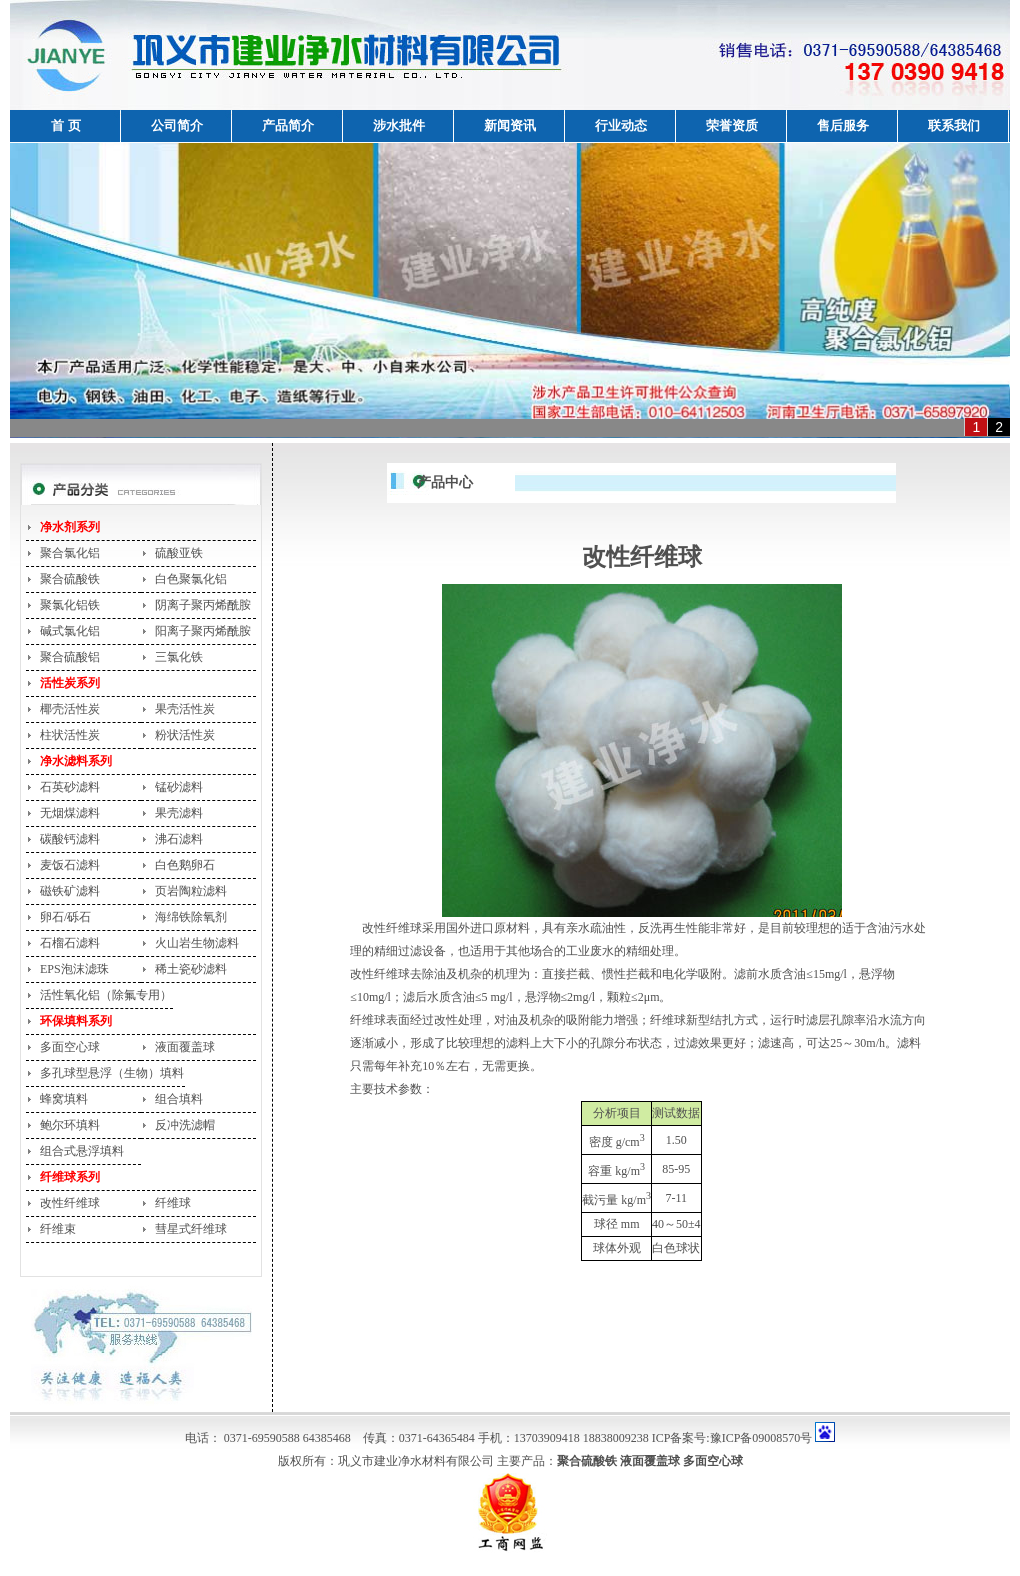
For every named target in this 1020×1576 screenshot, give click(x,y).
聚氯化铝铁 (70, 605)
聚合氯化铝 (70, 553)
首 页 (65, 125)
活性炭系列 (70, 683)
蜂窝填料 (64, 1099)
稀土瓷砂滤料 (191, 969)
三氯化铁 (179, 657)
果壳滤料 (179, 813)
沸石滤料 (179, 839)
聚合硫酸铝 (70, 657)
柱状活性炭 (70, 735)
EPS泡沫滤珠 (74, 969)
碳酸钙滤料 (70, 839)
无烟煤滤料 (70, 813)
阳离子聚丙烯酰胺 (203, 631)
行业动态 (621, 125)
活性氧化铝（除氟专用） (106, 995)
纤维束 (58, 1229)
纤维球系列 (70, 1177)
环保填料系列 (76, 1021)
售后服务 (843, 125)
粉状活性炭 (185, 735)
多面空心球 (70, 1047)
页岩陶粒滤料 (191, 891)
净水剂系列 (70, 527)
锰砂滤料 (179, 787)
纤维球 (173, 1203)
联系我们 (954, 125)
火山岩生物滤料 (197, 943)
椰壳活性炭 (70, 709)
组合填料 (179, 1099)
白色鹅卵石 (185, 865)
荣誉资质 (732, 125)
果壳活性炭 (185, 709)
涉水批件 (399, 125)
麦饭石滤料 (70, 865)
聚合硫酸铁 (70, 579)
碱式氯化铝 (70, 631)
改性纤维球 (70, 1203)
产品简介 (288, 125)
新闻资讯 (510, 125)
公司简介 (177, 125)
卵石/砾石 (65, 917)
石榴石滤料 (70, 943)
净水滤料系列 (76, 761)
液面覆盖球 (185, 1047)
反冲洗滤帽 (185, 1125)
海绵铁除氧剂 (191, 917)
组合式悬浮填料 (82, 1151)
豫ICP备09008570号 (761, 1438)
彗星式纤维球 (191, 1229)
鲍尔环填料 (70, 1125)
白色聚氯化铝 (191, 579)
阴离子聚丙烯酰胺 (203, 605)
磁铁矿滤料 (70, 891)
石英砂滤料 (70, 787)
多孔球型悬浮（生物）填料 (112, 1073)
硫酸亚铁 (179, 553)
